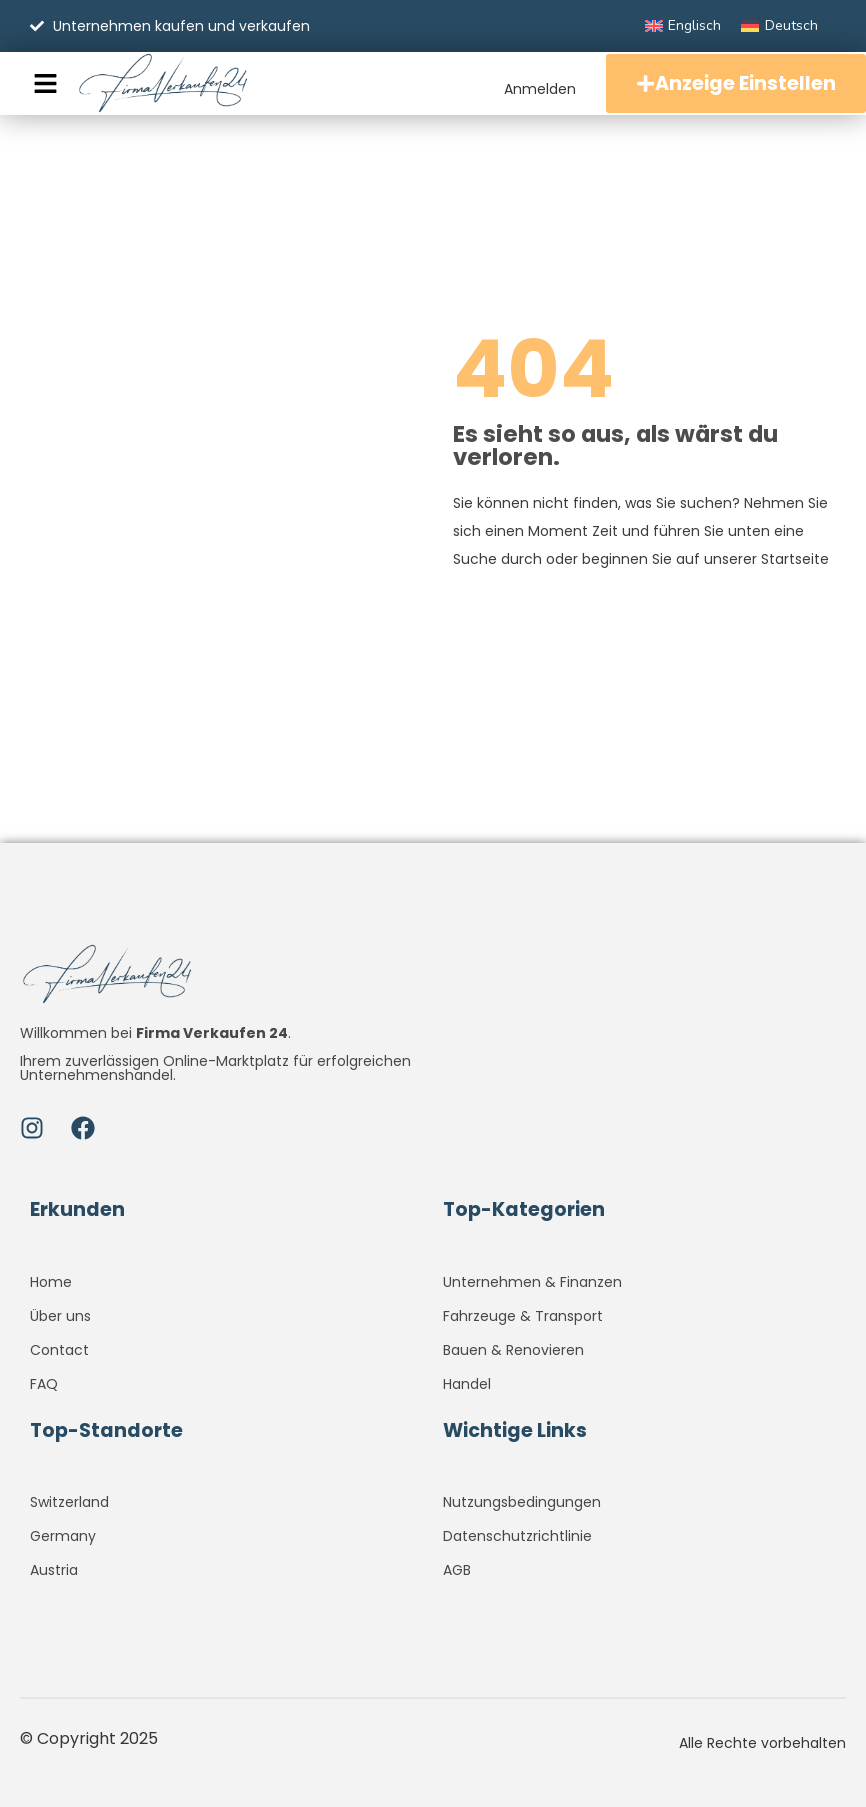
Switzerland (69, 1502)
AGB (457, 1570)
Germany (63, 1536)
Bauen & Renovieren (513, 1350)
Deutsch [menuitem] (791, 25)
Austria (54, 1570)
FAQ (44, 1384)
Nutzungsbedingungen (522, 1502)
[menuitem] (683, 26)
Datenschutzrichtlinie (517, 1536)
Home (51, 1282)
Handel (467, 1384)
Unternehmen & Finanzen (532, 1282)
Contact (59, 1350)
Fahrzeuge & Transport (523, 1316)
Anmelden (540, 89)
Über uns (60, 1316)
